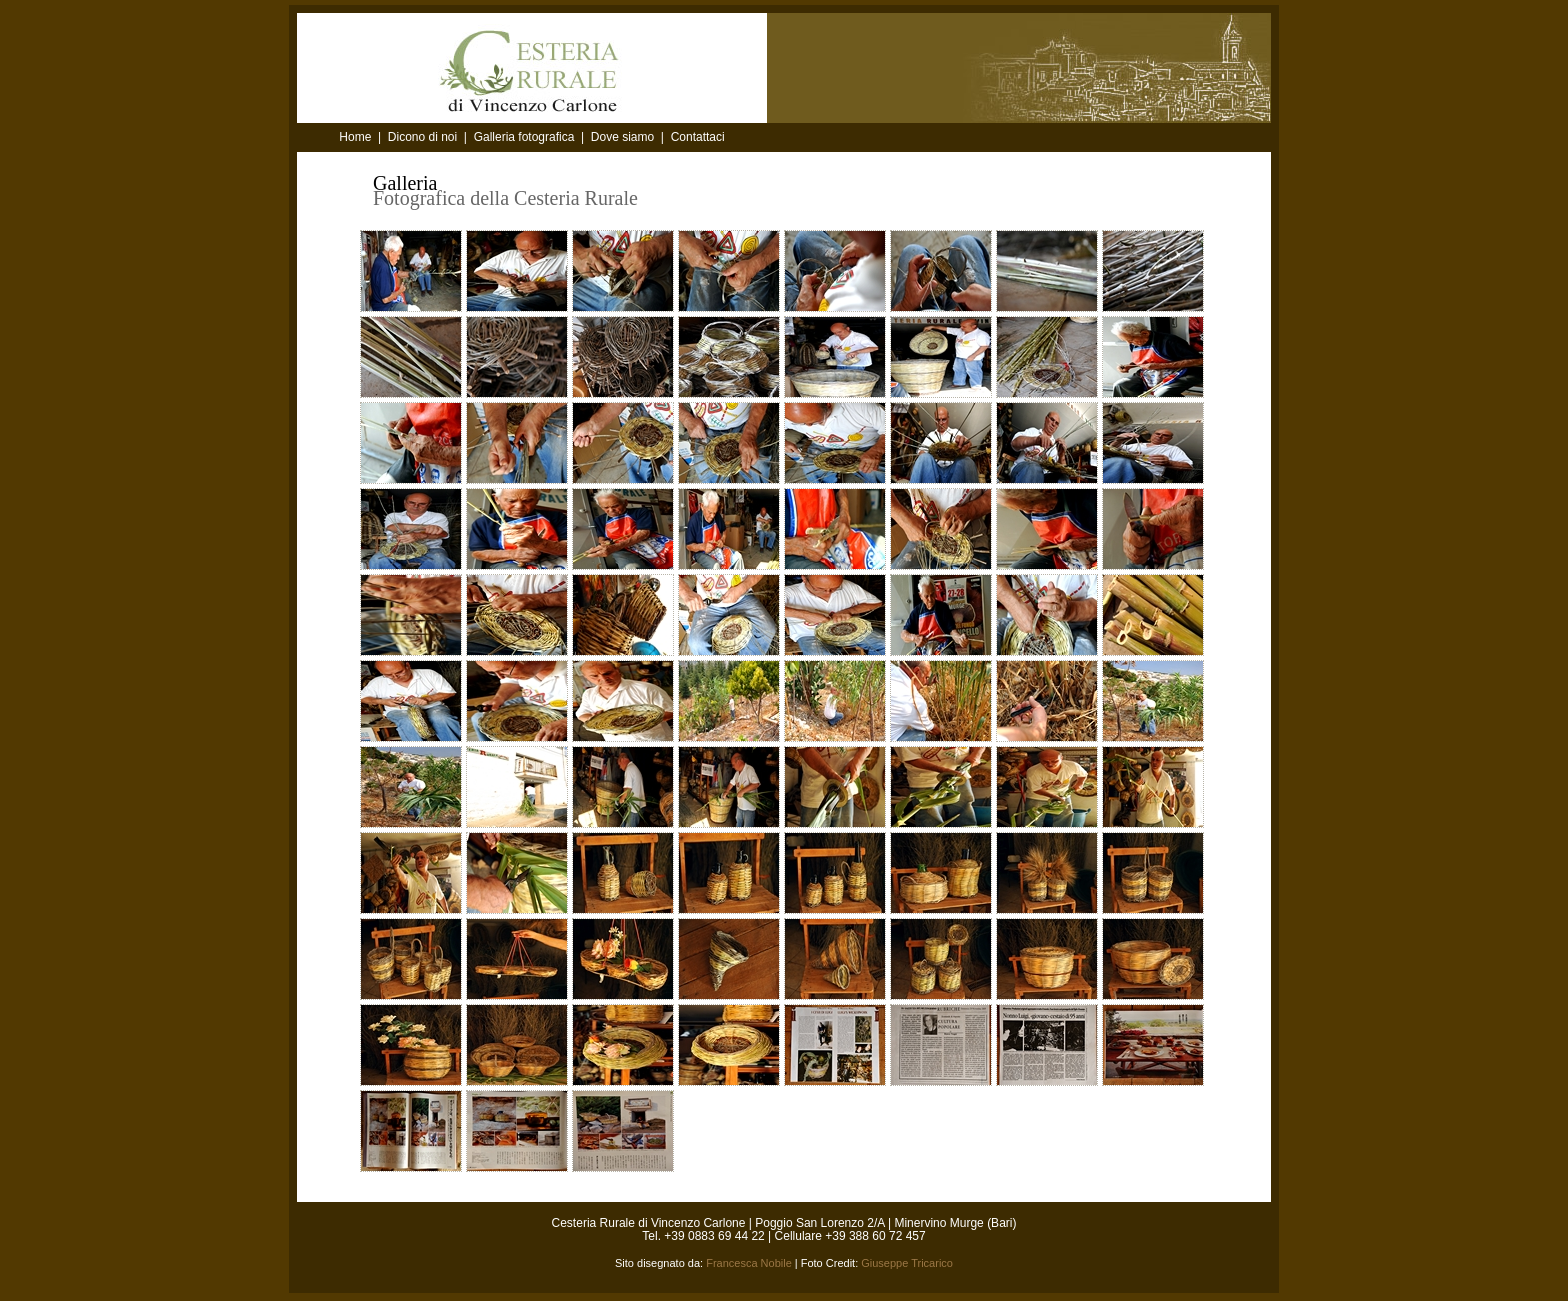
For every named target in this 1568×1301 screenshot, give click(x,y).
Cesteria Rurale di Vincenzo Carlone (649, 1223)
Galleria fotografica (524, 137)
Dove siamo (622, 137)
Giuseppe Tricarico (907, 1263)
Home (356, 137)
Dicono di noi (422, 137)
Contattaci (698, 137)
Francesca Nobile (749, 1263)
